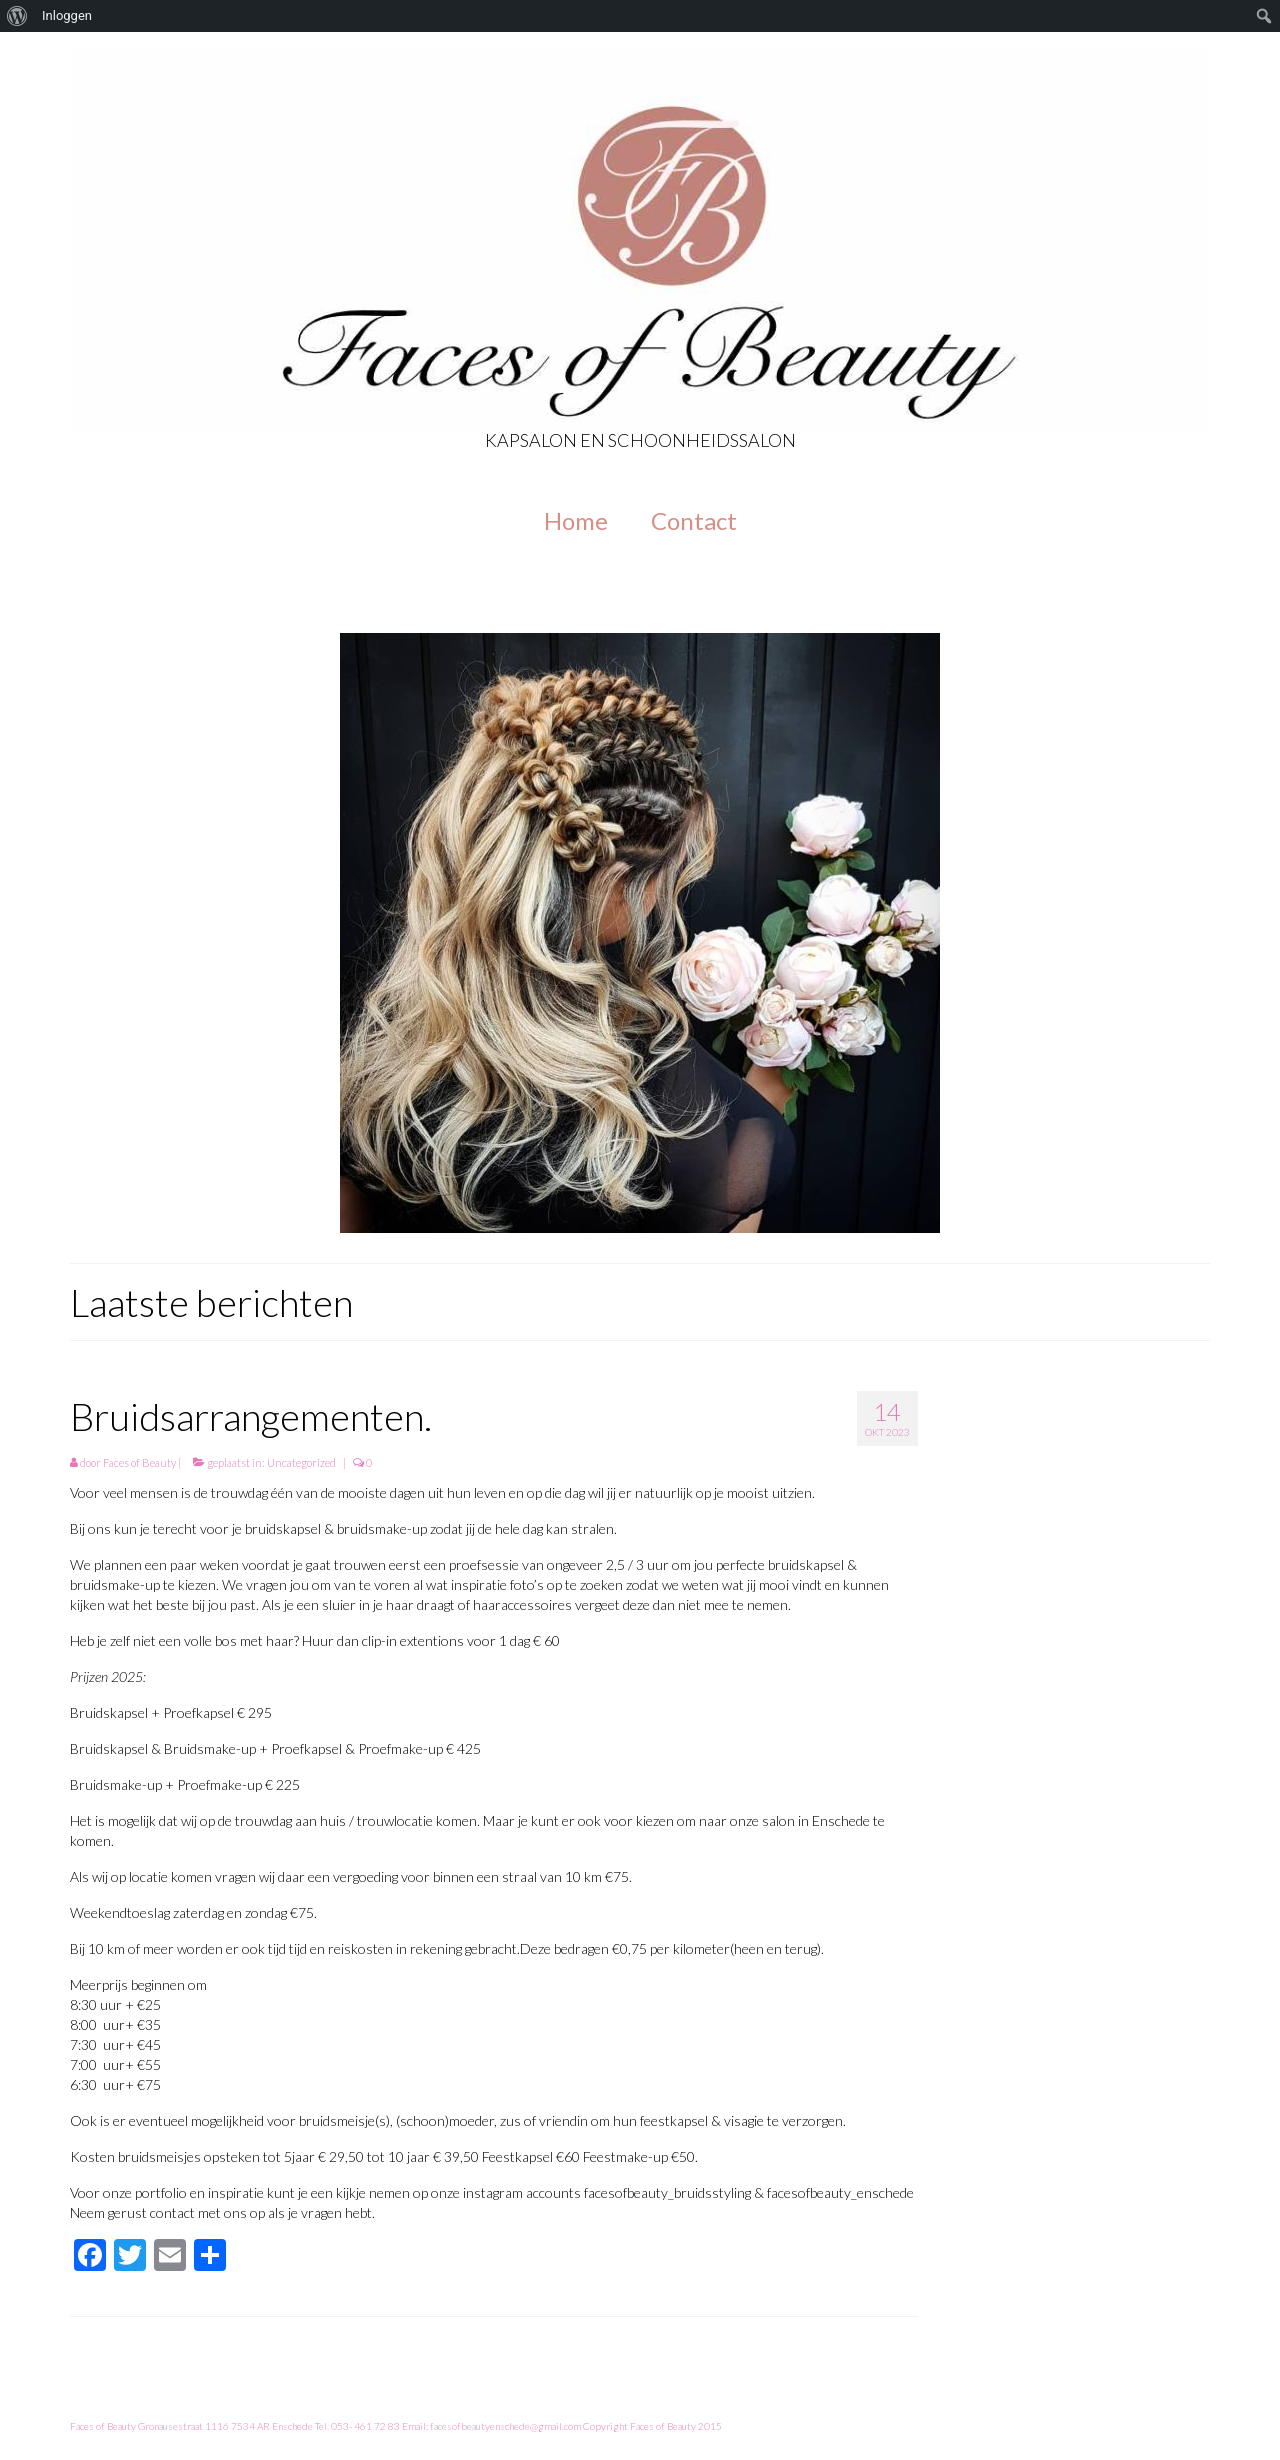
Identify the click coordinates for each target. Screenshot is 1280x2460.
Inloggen (67, 15)
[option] (640, 933)
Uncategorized (301, 1462)
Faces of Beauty (139, 1462)
